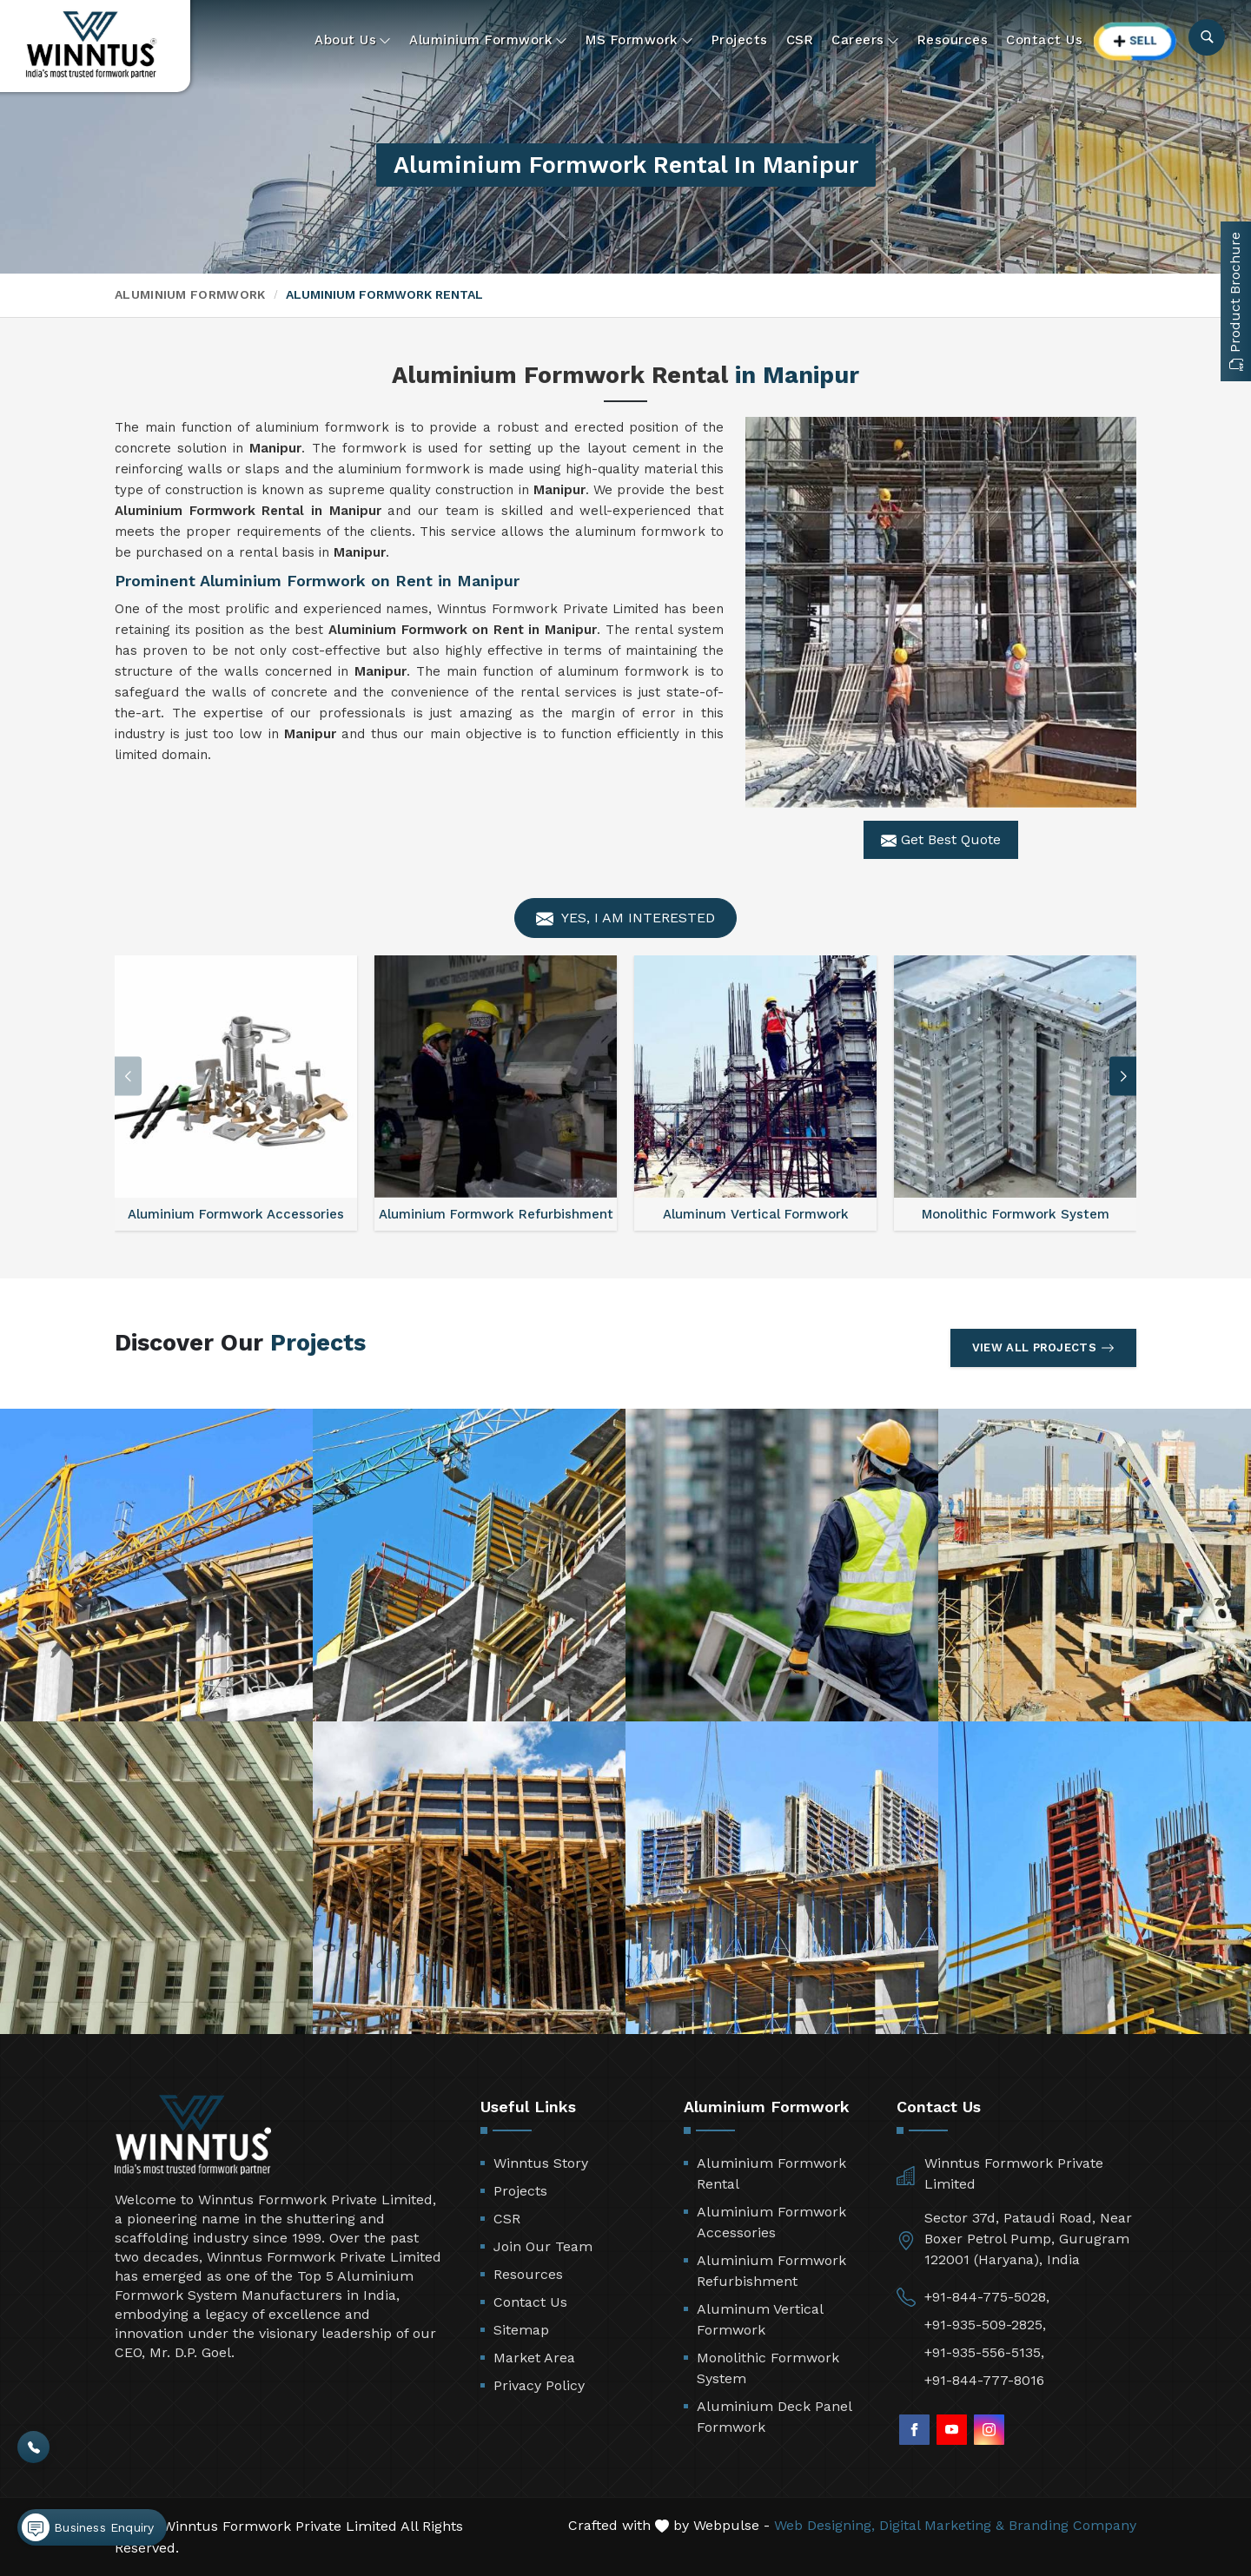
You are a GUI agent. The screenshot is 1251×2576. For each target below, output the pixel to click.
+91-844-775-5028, (986, 2297)
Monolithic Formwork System (768, 2368)
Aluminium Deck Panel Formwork (774, 2416)
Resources (953, 40)
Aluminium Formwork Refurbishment (771, 2270)
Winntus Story (540, 2163)
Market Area (534, 2357)
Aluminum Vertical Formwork (760, 2319)
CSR (800, 40)
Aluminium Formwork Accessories (771, 2222)
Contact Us (1044, 40)
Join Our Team (542, 2246)
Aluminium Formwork (488, 40)
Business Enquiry (88, 2527)
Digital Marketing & (941, 2525)
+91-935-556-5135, (984, 2352)
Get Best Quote (941, 840)
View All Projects (1043, 1348)
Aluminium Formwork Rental (771, 2173)
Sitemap (521, 2330)
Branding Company (1072, 2525)
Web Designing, (824, 2525)
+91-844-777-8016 (984, 2380)
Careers (865, 40)
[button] (1123, 1076)
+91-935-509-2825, (985, 2324)
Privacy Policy (539, 2385)
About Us (352, 40)
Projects (740, 40)
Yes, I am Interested (625, 918)
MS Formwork (639, 40)
